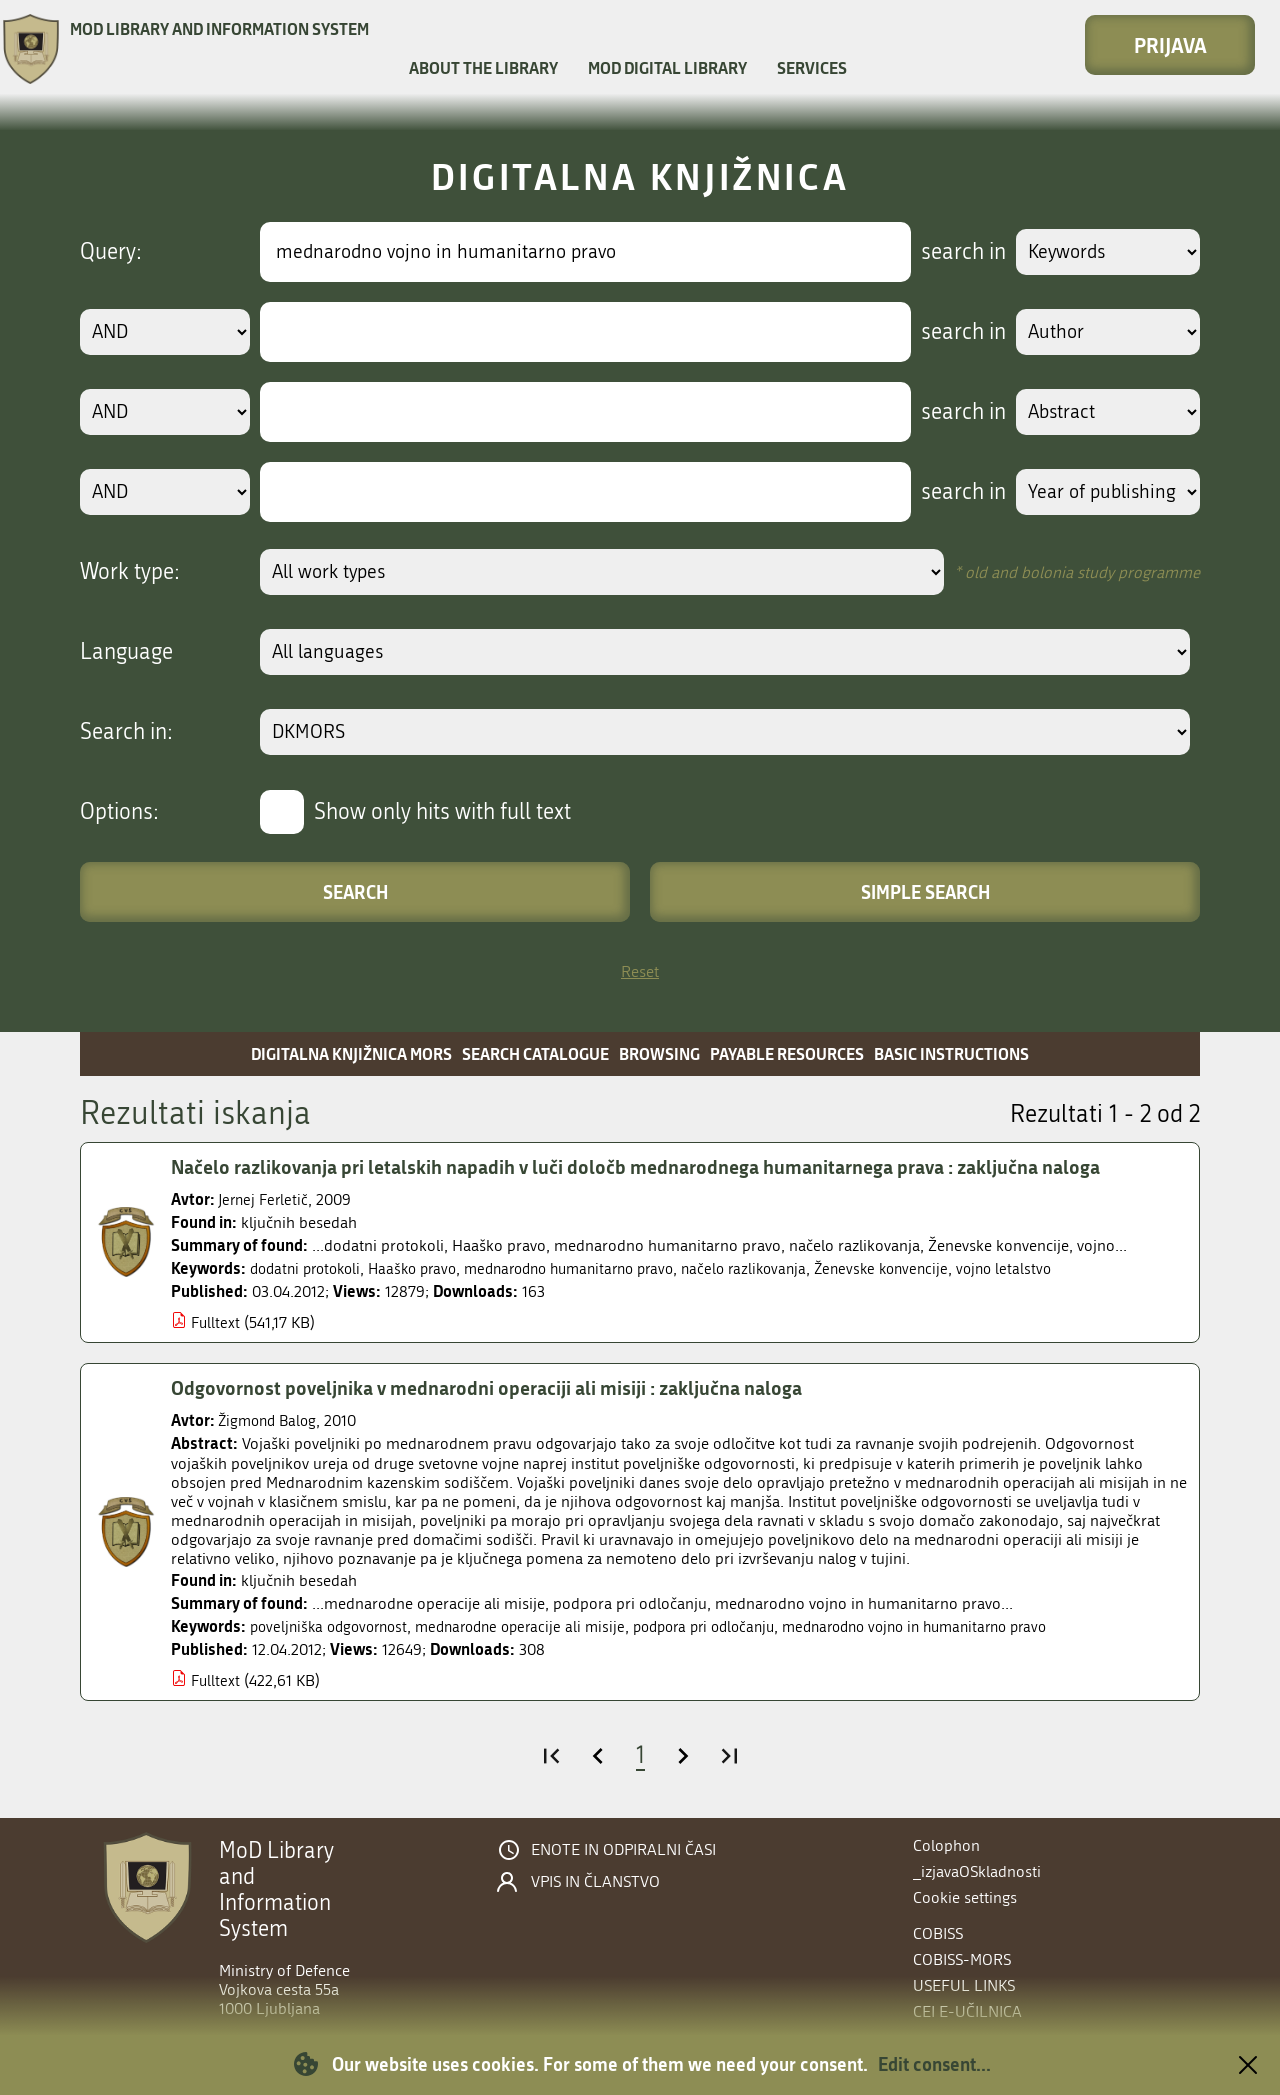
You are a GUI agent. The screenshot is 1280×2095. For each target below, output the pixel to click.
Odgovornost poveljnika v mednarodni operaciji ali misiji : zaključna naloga (497, 1388)
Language (126, 652)
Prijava (1170, 45)
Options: (119, 812)
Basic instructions (951, 1053)
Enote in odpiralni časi (623, 1850)
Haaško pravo (425, 1268)
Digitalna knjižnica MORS (351, 1053)
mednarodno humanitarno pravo (593, 1268)
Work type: (130, 572)
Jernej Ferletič (265, 1199)
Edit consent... (934, 2064)
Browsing (659, 1053)
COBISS (938, 1933)
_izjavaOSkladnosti (977, 1871)
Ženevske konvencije (924, 1268)
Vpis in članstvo (595, 1882)
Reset (640, 971)
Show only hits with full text (442, 812)
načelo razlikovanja (780, 1268)
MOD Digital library (667, 67)
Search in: (126, 732)
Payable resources (787, 1053)
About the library (483, 67)
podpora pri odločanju (732, 1626)
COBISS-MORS (962, 1959)
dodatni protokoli (310, 1268)
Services (812, 67)
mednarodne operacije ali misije (536, 1626)
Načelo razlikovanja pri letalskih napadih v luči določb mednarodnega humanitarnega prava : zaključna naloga (654, 1167)
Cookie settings (965, 1897)
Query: (111, 252)
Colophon (946, 1845)
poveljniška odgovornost (334, 1626)
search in (956, 252)
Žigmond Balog (270, 1420)
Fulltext (216, 1322)
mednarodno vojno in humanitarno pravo (960, 1626)
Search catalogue (535, 1053)
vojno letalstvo (1052, 1268)
